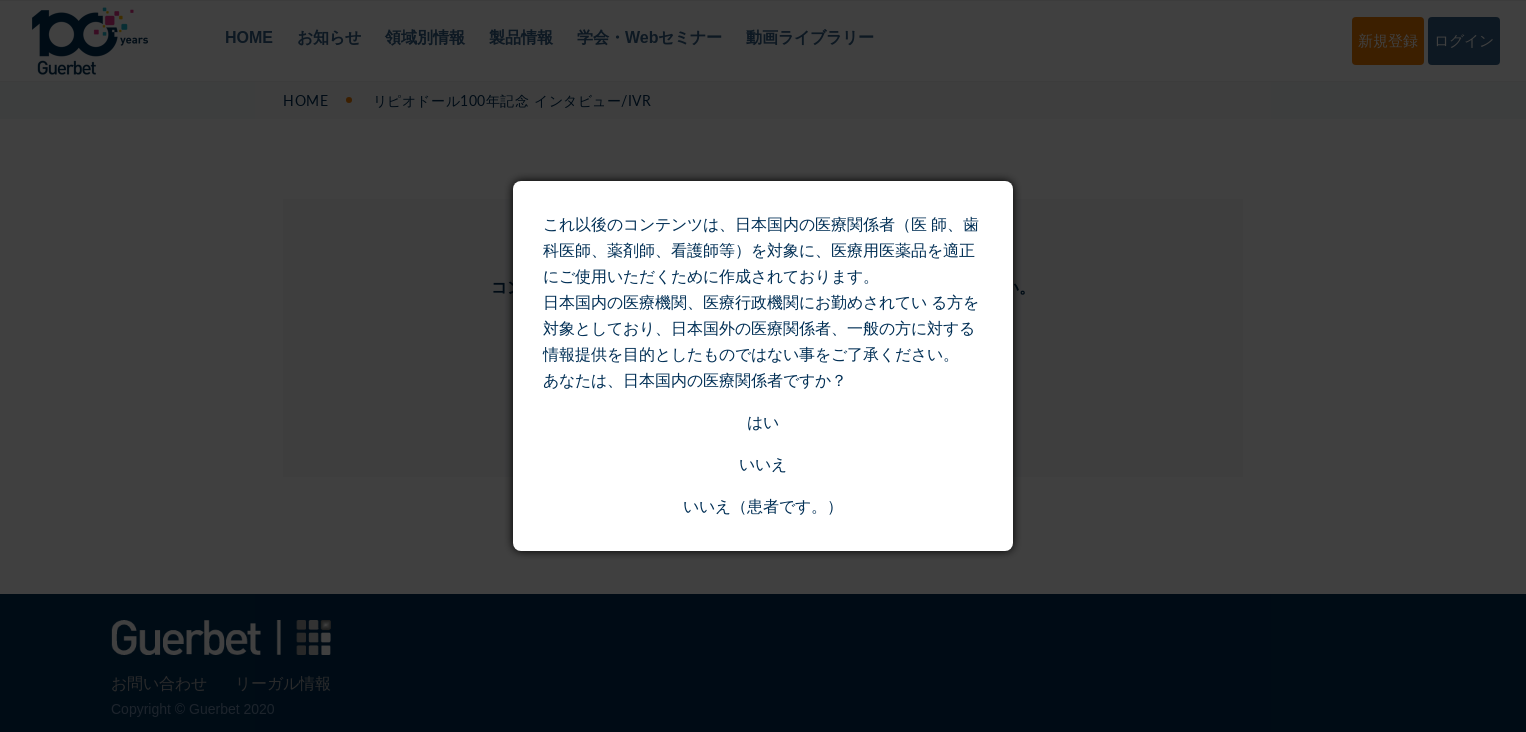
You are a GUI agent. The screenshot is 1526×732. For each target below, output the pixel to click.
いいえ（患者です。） (763, 506)
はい (763, 422)
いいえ (763, 464)
